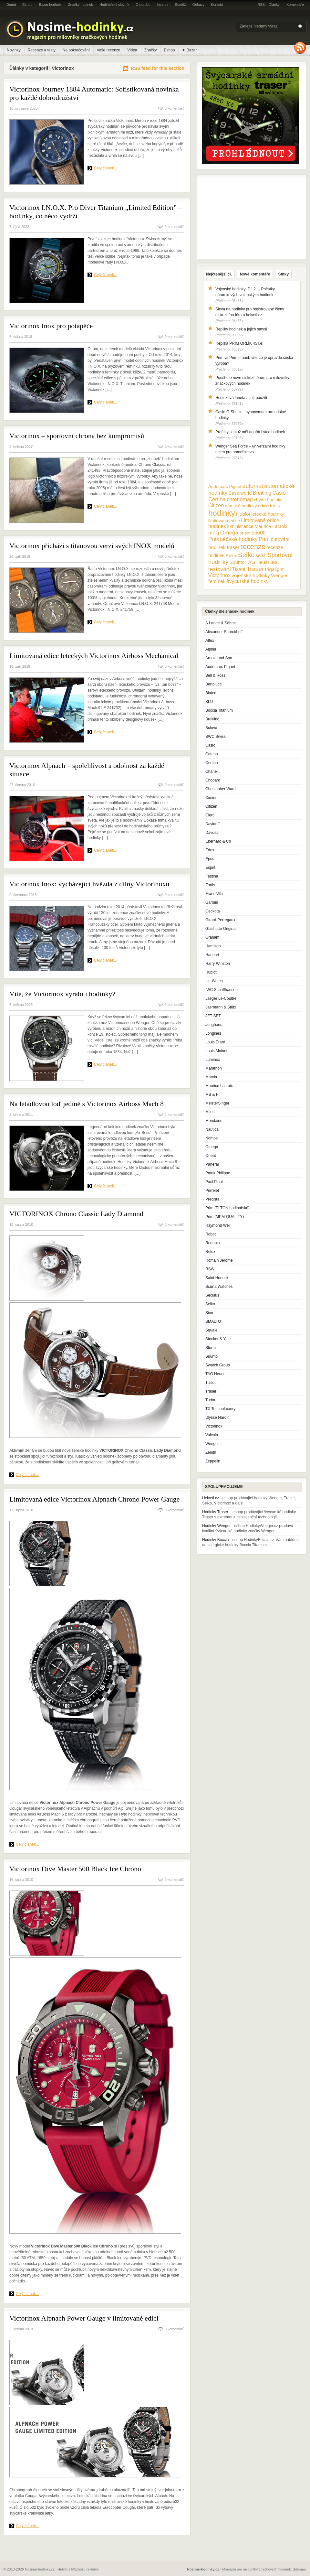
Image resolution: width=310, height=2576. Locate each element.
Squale (211, 1330)
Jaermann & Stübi (220, 1007)
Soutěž (180, 4)
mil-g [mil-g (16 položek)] (213, 532)
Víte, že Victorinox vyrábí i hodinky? (62, 994)
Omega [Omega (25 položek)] (229, 532)
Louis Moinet (216, 1051)
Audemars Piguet (220, 666)
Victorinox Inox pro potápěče (51, 326)
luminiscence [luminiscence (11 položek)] (240, 526)
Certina (211, 762)
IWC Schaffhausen (221, 989)
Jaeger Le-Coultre (220, 998)
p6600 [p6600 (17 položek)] (259, 532)
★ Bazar (189, 50)
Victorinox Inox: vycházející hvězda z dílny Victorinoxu (89, 884)
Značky (150, 50)
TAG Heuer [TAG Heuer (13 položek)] (257, 562)
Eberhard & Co (218, 841)
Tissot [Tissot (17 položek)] (238, 569)
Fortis (210, 885)
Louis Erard (215, 1042)
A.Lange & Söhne (220, 623)
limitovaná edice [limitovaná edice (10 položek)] (224, 520)
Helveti (62, 2569)
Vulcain (211, 1435)
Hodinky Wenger (216, 1526)
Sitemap (299, 2569)
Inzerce (163, 4)
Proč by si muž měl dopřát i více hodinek (250, 432)
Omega (211, 1147)
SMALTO (213, 1321)
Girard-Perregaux (220, 920)
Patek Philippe (217, 1173)
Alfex (209, 640)
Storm (210, 1347)
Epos (209, 859)
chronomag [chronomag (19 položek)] (240, 499)
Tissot (210, 1382)
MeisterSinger (217, 1103)
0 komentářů (174, 108)
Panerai (212, 1164)
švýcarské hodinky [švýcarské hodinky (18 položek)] (248, 581)
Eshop (27, 4)
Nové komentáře (255, 274)
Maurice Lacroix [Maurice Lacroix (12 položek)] (270, 526)
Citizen (211, 806)
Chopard (212, 780)
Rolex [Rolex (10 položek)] (231, 555)
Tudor (210, 1400)
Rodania (212, 1243)
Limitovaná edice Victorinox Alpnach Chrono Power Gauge (94, 1499)
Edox (209, 850)
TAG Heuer (215, 1374)
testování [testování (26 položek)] (219, 569)
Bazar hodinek (50, 4)
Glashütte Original (220, 928)
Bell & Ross (215, 675)
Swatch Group (217, 1365)
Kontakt (217, 4)
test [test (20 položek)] (274, 562)
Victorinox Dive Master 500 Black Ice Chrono (75, 1869)
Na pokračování (76, 50)
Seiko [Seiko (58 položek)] (246, 554)
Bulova (211, 728)
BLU (209, 701)
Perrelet (212, 1190)
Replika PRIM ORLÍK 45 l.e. (239, 343)
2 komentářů (174, 1114)
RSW (209, 1269)
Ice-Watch (214, 981)
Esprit (210, 867)
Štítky (283, 274)
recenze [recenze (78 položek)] (253, 547)
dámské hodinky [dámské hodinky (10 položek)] (241, 505)
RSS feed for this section (157, 68)
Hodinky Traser (215, 1512)
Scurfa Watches (218, 1286)
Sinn (209, 1312)
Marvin (211, 1077)
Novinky (14, 50)
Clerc (209, 815)
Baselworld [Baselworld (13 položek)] (240, 493)
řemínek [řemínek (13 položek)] (216, 581)
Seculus (212, 1295)
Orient (210, 1155)
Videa (132, 50)
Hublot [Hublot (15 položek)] (243, 514)
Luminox (212, 1059)
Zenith (210, 1452)
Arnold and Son (218, 658)
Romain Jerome (219, 1260)
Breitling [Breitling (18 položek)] (262, 493)
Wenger (212, 1443)
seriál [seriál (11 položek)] (261, 555)
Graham (212, 937)
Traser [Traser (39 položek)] (255, 569)
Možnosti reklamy (85, 2569)
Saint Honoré (216, 1278)
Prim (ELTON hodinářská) (227, 1208)
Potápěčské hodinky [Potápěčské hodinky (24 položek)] (233, 539)
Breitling (212, 719)
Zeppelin (212, 1461)
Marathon (213, 1068)
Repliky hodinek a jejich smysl (241, 329)
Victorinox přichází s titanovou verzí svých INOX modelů (91, 546)
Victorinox (213, 1426)
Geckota (212, 911)
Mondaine (213, 1120)
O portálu (143, 4)
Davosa (212, 832)
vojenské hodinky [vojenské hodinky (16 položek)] (251, 575)
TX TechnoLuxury (220, 1409)
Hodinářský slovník (114, 4)
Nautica (212, 1129)
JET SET (213, 1016)
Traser (210, 1391)
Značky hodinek (80, 4)
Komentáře (295, 4)
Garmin (211, 902)
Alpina (210, 649)
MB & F (211, 1094)
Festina (211, 876)
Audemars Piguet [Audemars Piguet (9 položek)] (224, 486)
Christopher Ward (220, 789)
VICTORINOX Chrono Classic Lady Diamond (76, 1214)
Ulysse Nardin (217, 1417)
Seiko (210, 1304)
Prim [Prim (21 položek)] (264, 539)
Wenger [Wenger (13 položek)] (279, 575)
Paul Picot (214, 1182)
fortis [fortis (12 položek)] (275, 505)
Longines (213, 1033)
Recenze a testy (42, 50)
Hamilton (213, 946)
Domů (11, 4)
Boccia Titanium (219, 710)
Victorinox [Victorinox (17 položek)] (219, 575)
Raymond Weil (218, 1225)
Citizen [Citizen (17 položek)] (216, 505)
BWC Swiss (215, 736)
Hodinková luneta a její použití (241, 397)
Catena (211, 754)
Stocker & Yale (218, 1339)
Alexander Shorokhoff (224, 632)
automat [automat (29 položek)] (253, 486)
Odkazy (198, 4)
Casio (210, 745)
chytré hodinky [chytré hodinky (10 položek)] (268, 499)
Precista (212, 1199)
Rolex (210, 1251)
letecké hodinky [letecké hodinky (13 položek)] (267, 514)
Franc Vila (214, 893)
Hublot (211, 972)
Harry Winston (217, 963)
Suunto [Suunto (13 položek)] (237, 562)
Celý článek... (105, 168)
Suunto (211, 1356)
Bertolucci (213, 684)
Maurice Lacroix (219, 1085)
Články (274, 4)
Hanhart (212, 955)
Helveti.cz (210, 1498)
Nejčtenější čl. (219, 274)
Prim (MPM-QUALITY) (224, 1216)
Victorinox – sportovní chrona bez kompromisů (76, 436)
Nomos (211, 1138)
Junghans (213, 1024)
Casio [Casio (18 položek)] (279, 493)
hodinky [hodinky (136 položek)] (221, 513)
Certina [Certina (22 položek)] (217, 499)
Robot (210, 1234)
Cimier (211, 797)
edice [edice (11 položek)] (263, 505)
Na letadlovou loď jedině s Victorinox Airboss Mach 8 (86, 1104)
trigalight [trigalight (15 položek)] (274, 569)
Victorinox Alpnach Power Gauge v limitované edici (84, 2318)
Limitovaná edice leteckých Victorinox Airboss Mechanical (93, 656)
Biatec (210, 693)
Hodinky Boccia (215, 1539)
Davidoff (212, 824)
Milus (209, 1112)
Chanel (211, 771)
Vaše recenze (108, 50)
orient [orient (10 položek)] (244, 533)
